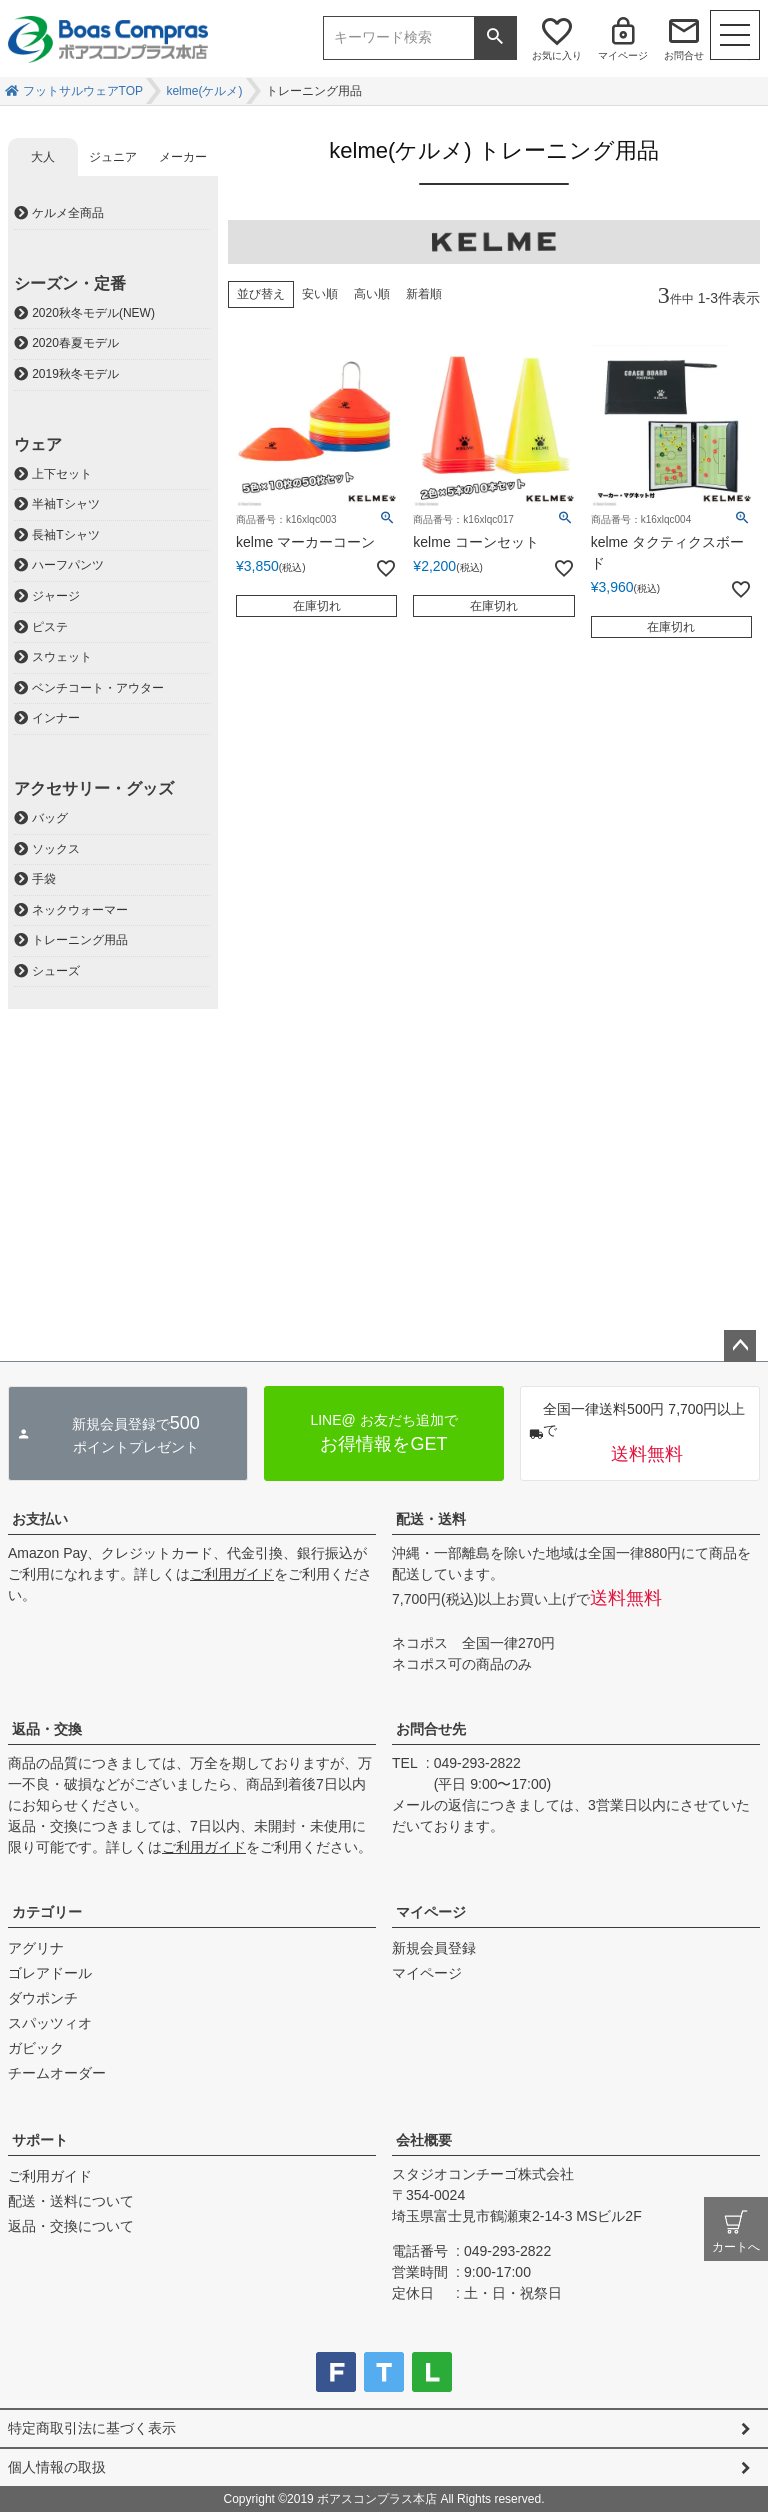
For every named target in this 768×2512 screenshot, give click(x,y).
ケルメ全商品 (68, 213)
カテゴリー (47, 1912)
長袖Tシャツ (65, 535)
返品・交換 (47, 1729)
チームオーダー (57, 2073)
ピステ (50, 627)
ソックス (56, 849)
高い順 (372, 294)
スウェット (62, 657)
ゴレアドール (50, 1973)
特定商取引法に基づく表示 (92, 2428)
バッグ (50, 818)
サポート (40, 2140)
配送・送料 (431, 1519)
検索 (495, 38)
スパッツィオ (50, 2023)
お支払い (40, 1519)
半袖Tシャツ (65, 504)
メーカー (183, 157)
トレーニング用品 (80, 940)
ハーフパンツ (68, 565)
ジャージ (56, 596)
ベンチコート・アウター (98, 688)
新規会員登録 (434, 1948)
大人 (43, 157)
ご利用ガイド (232, 1574)
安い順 (320, 294)
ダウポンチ (43, 1998)
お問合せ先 (431, 1729)
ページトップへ (740, 1346)
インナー (56, 718)
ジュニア (113, 157)
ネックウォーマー (80, 910)
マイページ (623, 55)
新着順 (424, 294)
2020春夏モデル (75, 343)
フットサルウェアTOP (83, 91)
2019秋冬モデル (75, 374)
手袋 (44, 879)
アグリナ (36, 1948)
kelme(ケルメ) (204, 91)
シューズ (56, 971)
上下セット (62, 474)
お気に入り (557, 55)
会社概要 (424, 2140)
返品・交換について (71, 2226)
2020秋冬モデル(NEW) (93, 313)
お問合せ (684, 55)
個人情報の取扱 (57, 2467)
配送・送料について (71, 2201)
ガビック (36, 2048)
